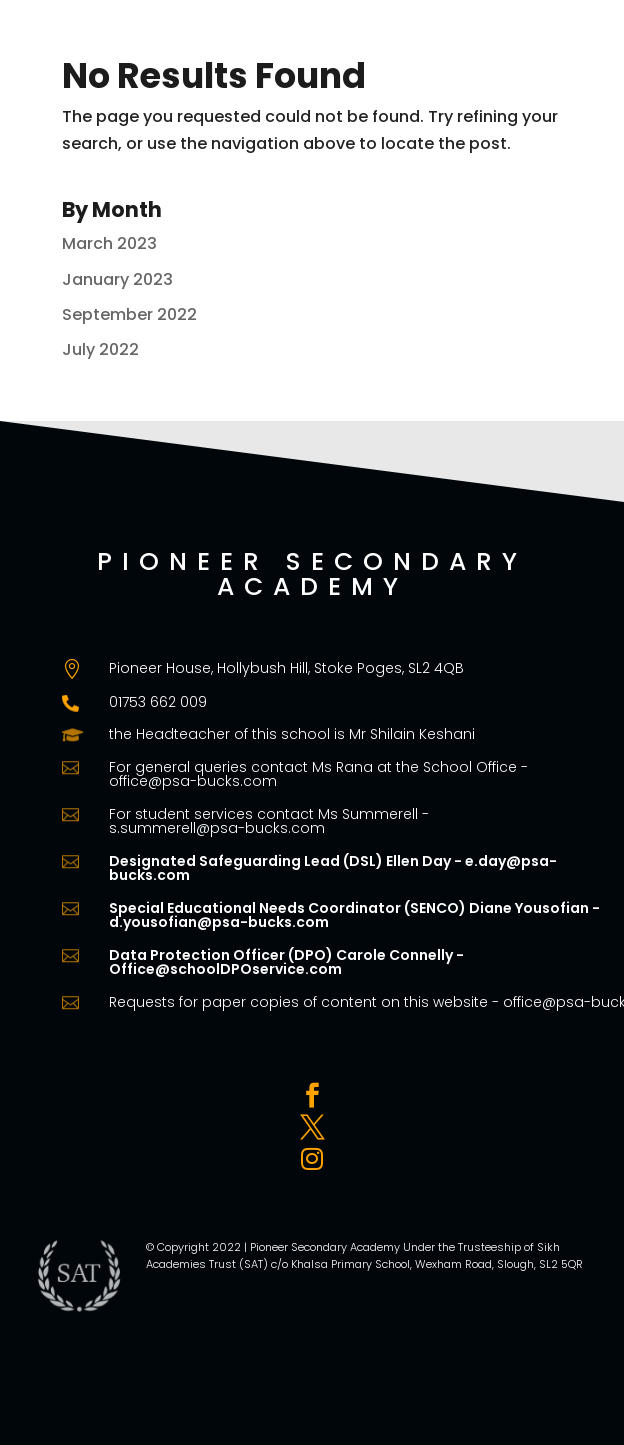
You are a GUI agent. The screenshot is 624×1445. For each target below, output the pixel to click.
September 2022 (129, 314)
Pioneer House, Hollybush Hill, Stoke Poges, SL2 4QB (286, 668)
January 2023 (117, 279)
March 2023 (109, 243)
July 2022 (100, 349)
